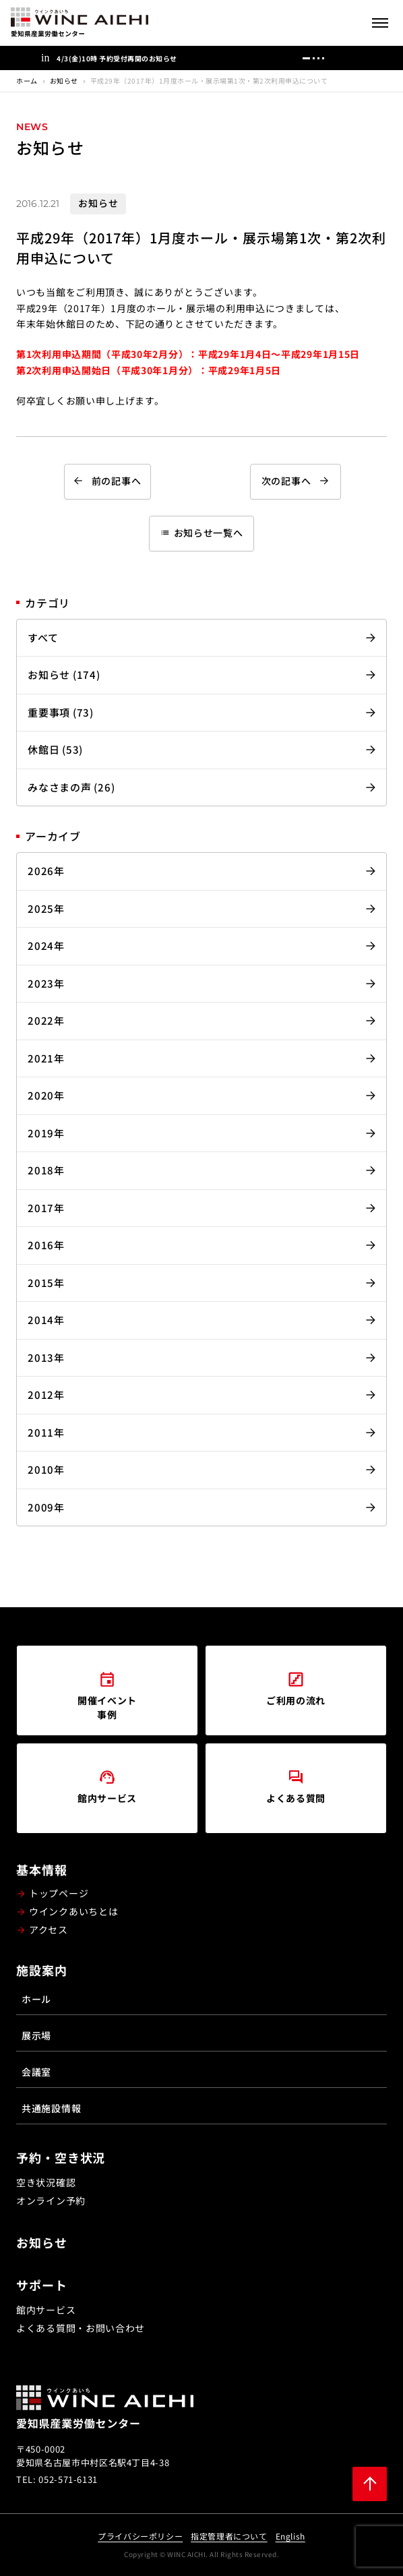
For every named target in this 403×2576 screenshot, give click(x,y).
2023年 (46, 983)
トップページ (58, 1893)
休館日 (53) (55, 749)
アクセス (48, 1929)
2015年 (46, 1283)
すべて (43, 637)
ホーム (27, 81)
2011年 (46, 1432)
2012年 (46, 1394)
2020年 (46, 1095)
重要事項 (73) (61, 712)
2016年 (46, 1245)
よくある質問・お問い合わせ (80, 2328)
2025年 (46, 908)
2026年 (46, 871)
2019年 (46, 1133)
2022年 (46, 1020)
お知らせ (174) (64, 674)
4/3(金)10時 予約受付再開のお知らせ (117, 58)
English (290, 2536)
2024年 (46, 945)
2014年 (46, 1320)
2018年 (46, 1170)
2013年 (46, 1357)
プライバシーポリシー (140, 2536)
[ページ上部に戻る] (369, 2484)
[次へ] (357, 58)
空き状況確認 (45, 2182)
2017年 (46, 1208)
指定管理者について (229, 2536)
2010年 (46, 1469)
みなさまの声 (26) (71, 787)
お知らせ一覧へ (201, 532)
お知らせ (64, 81)
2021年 (46, 1058)
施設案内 (41, 1970)
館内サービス (45, 2309)
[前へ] (337, 58)
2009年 (46, 1507)
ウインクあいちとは (73, 1911)
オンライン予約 (51, 2200)
